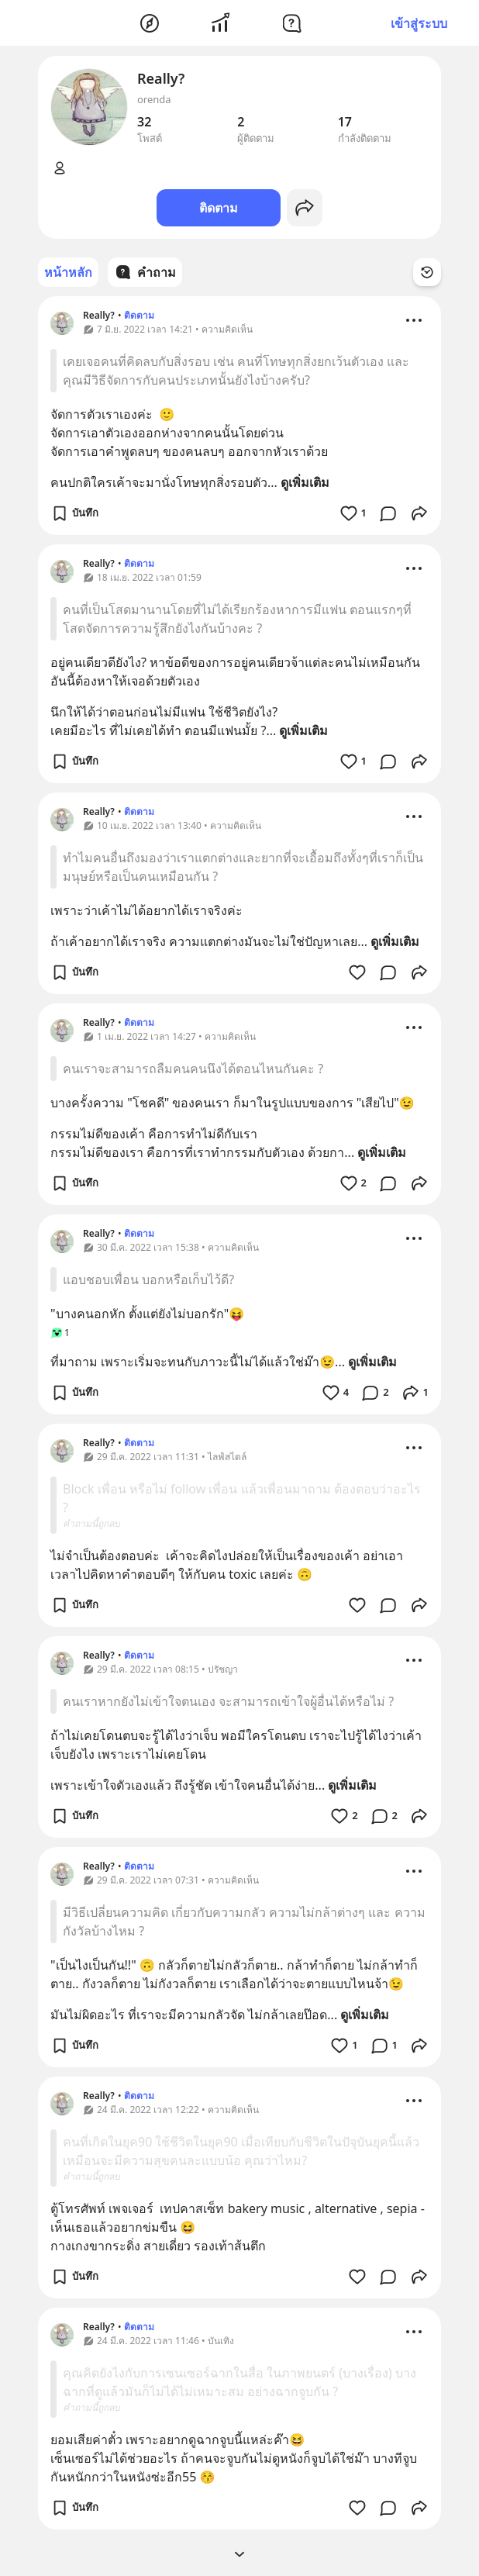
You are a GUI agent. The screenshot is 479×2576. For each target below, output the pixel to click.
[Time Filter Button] (427, 272)
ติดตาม (218, 207)
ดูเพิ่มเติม (305, 482)
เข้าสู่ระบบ (419, 23)
